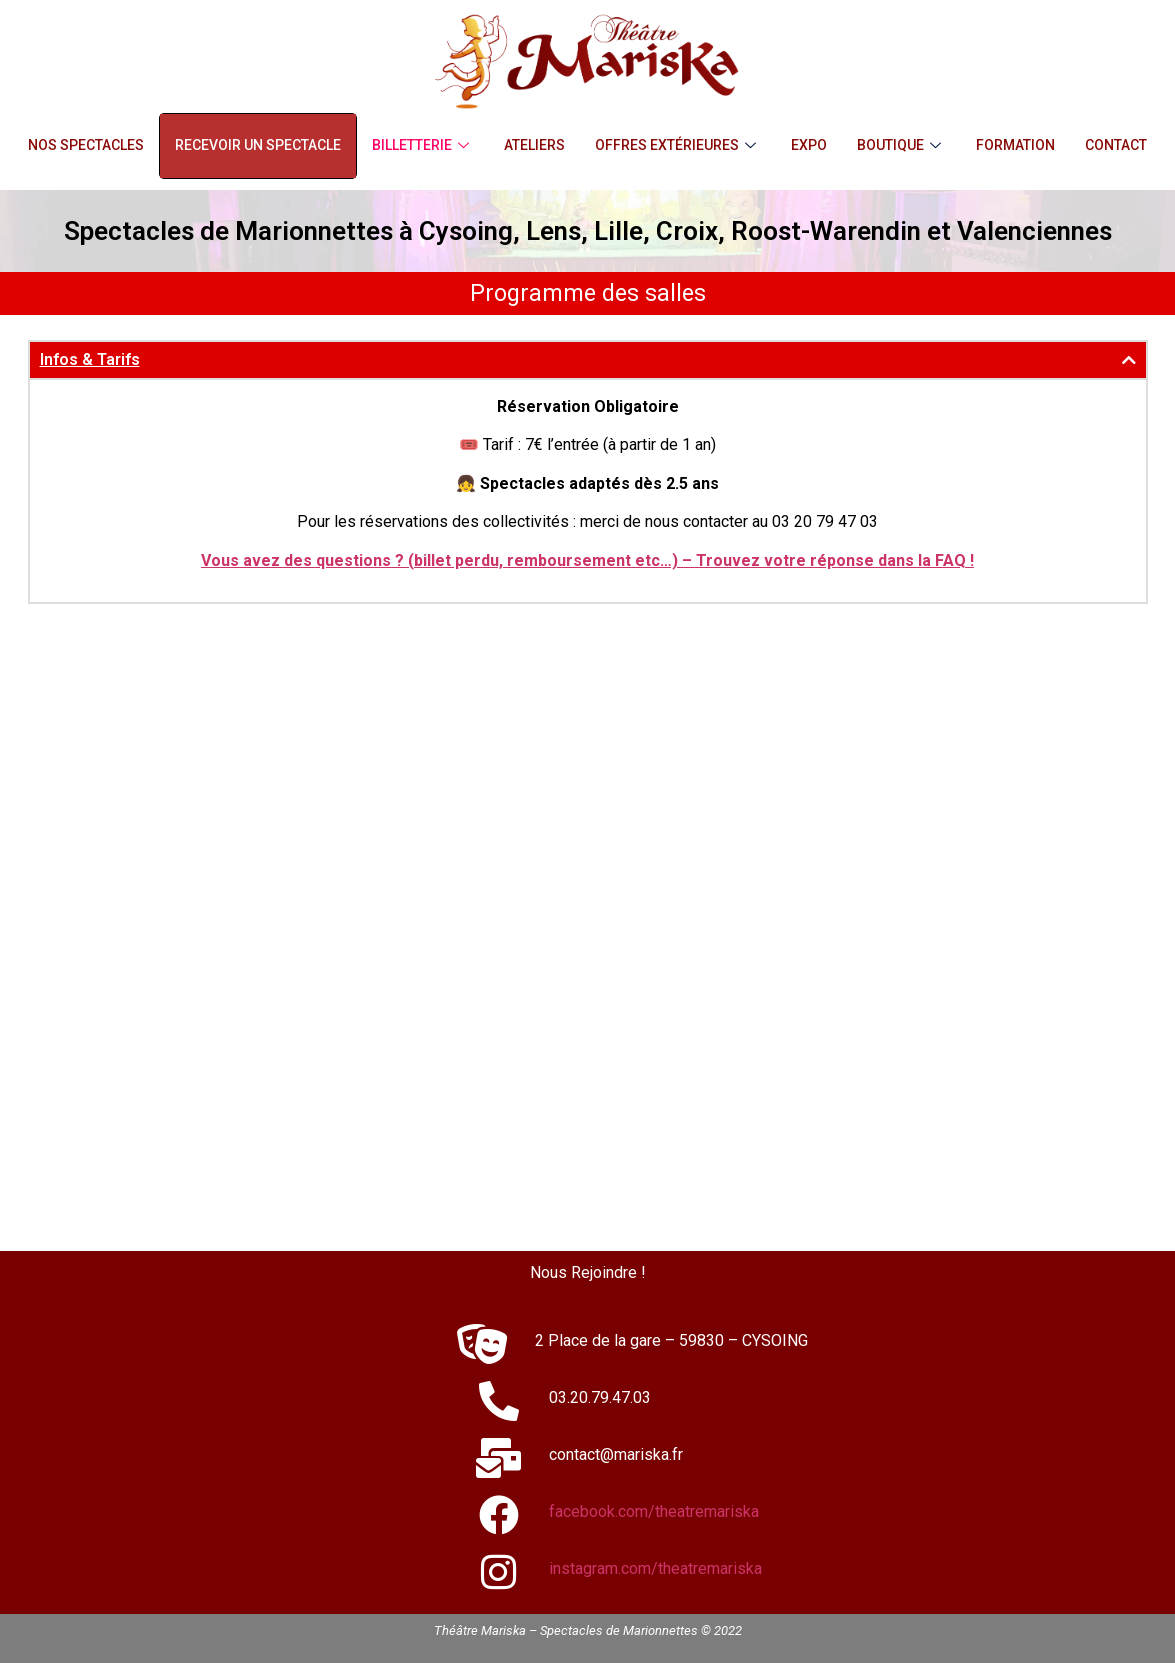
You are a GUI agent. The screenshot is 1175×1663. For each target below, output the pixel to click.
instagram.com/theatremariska (655, 1568)
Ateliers (534, 145)
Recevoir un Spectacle (258, 145)
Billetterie (423, 145)
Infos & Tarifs (90, 359)
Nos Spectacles (86, 145)
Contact (1116, 145)
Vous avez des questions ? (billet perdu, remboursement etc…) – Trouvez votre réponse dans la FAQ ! (587, 560)
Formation (1015, 145)
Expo (809, 145)
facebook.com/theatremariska (654, 1511)
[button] (588, 360)
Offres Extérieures (678, 145)
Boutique (901, 145)
